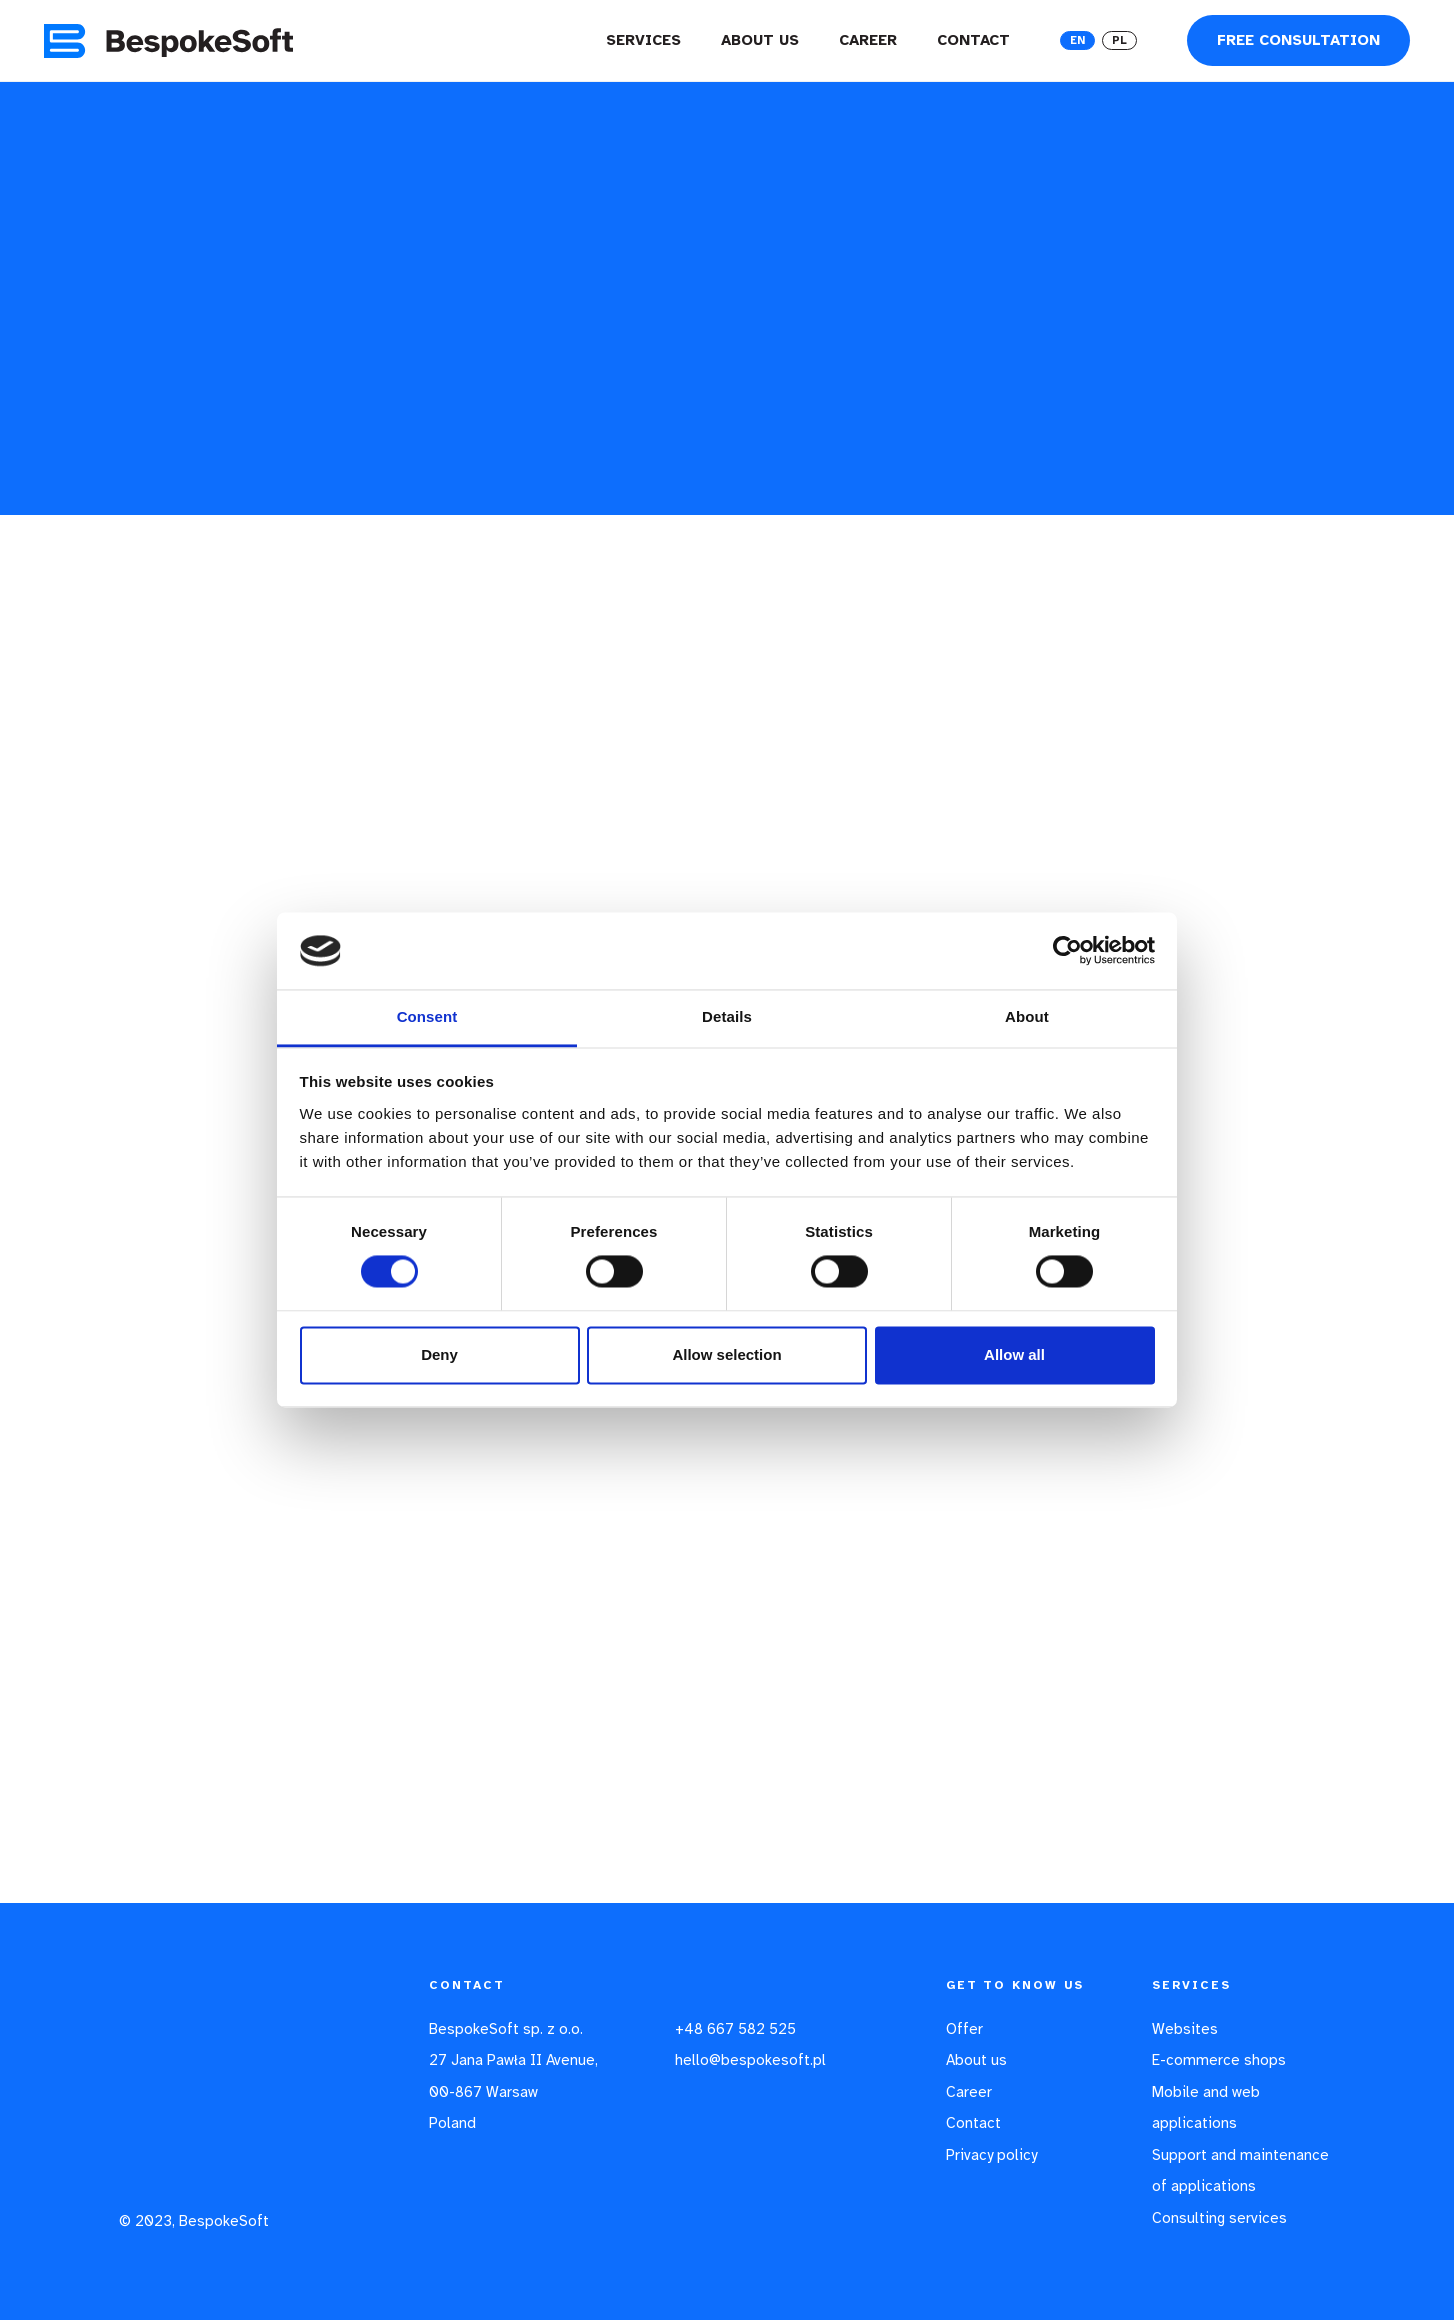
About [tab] (1027, 1016)
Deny (439, 1354)
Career (868, 40)
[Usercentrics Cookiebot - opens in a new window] (1067, 951)
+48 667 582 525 (735, 2029)
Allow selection (726, 1354)
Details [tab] (727, 1016)
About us (760, 40)
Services (643, 40)
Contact (973, 40)
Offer (964, 2029)
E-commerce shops (1219, 2060)
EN (1077, 40)
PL (1119, 40)
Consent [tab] (427, 1016)
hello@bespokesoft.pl (750, 2060)
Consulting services (1219, 2218)
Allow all (1014, 1354)
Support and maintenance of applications (1240, 2171)
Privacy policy (991, 2155)
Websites (1185, 2029)
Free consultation (1298, 40)
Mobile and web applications (1206, 2108)
